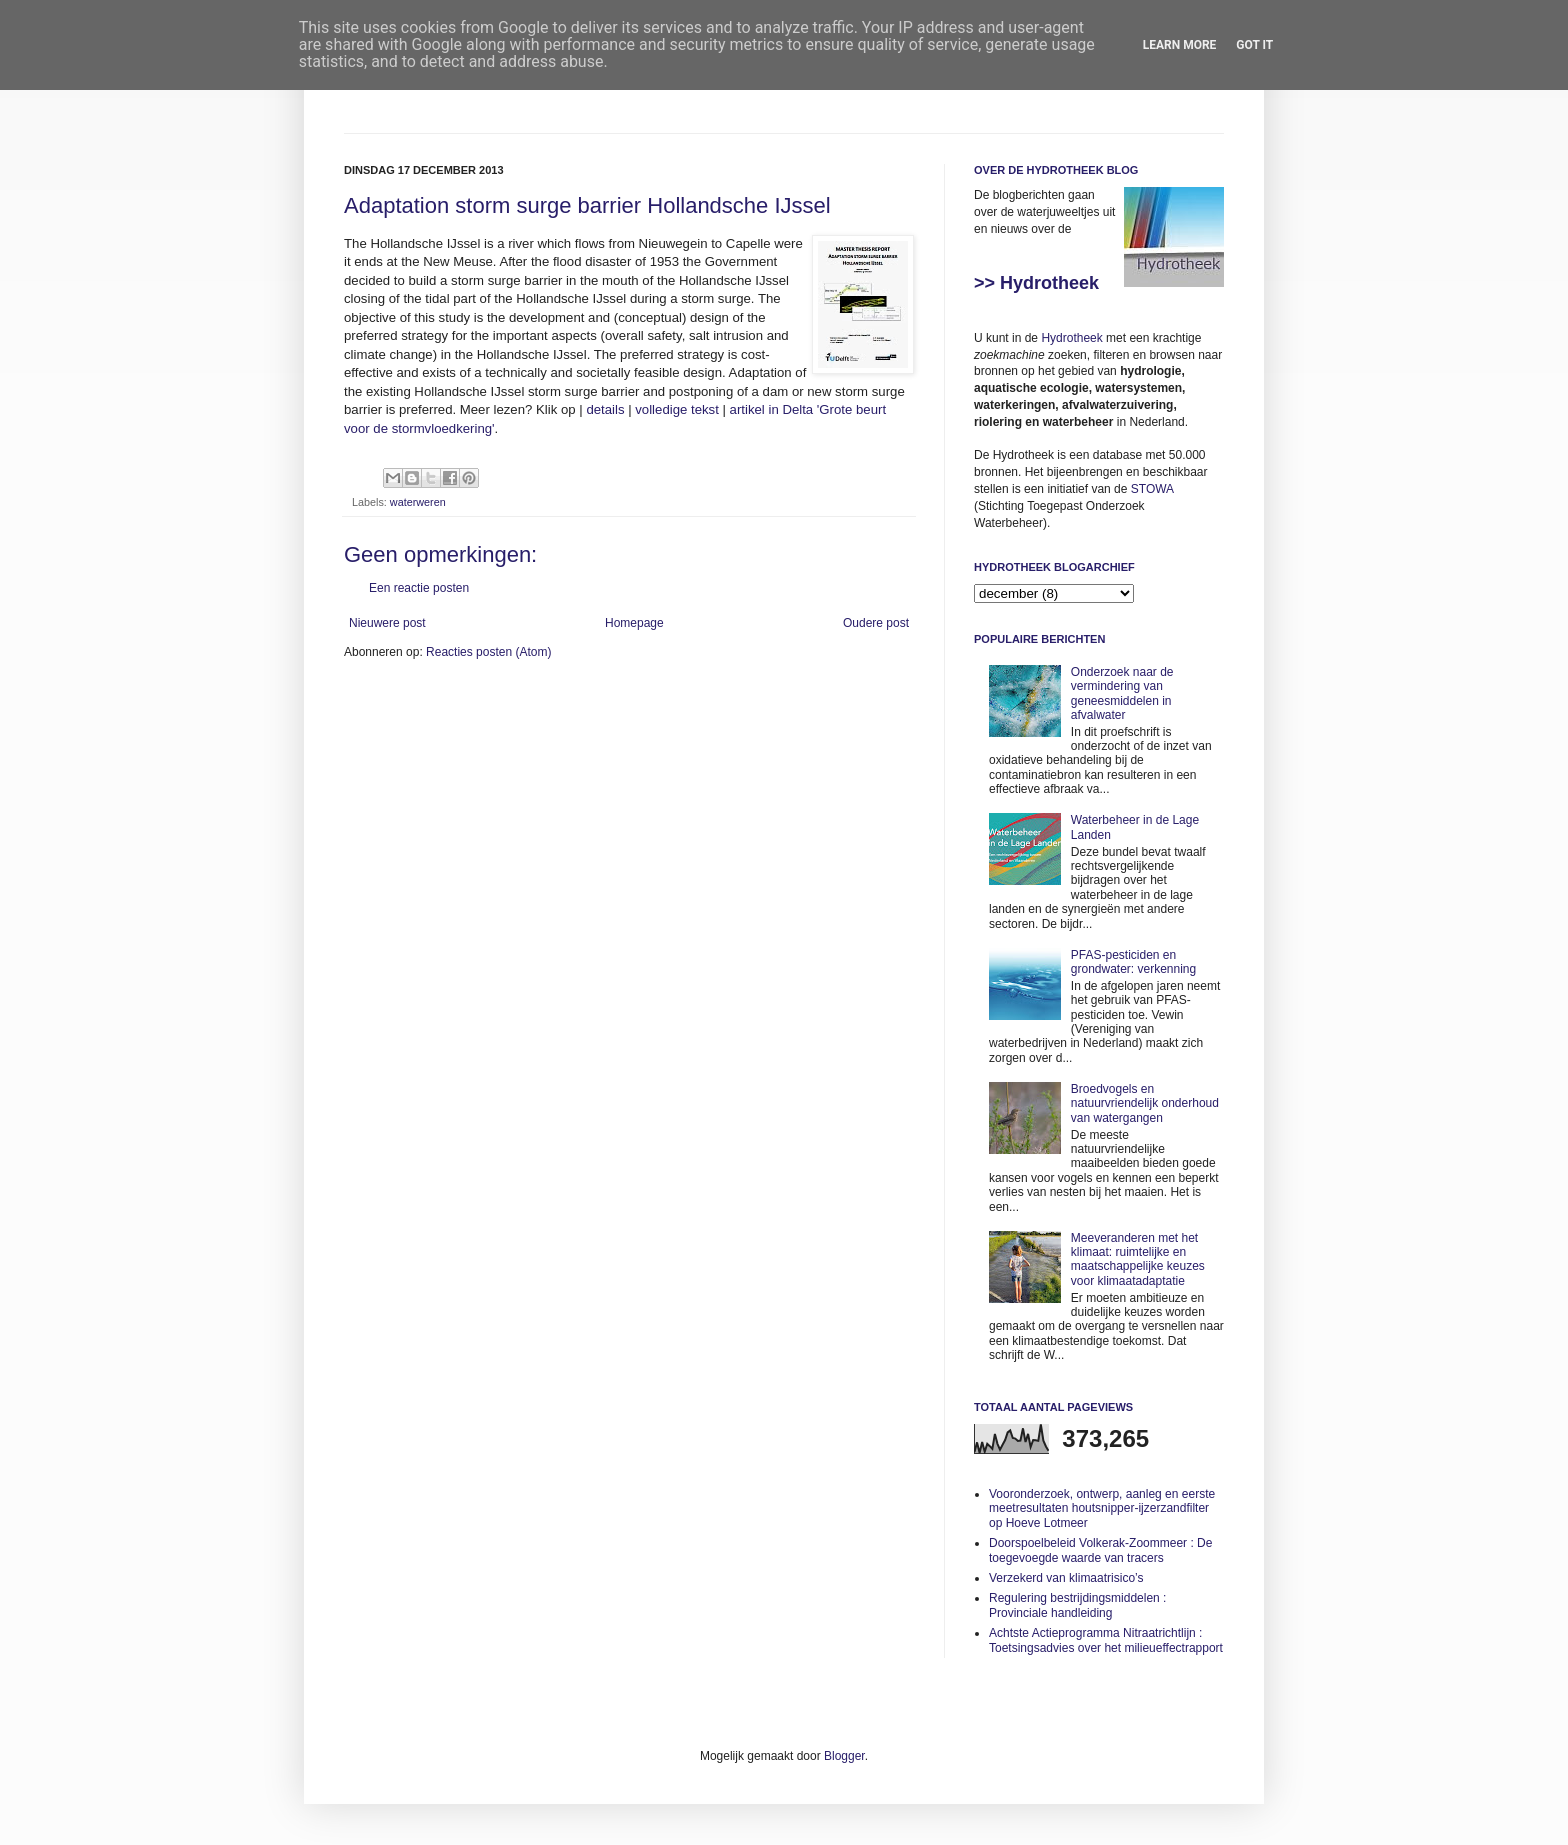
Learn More (1180, 45)
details (605, 409)
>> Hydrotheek (1036, 283)
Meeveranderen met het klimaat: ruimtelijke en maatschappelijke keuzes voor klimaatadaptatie (1138, 1259)
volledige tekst (677, 409)
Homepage (634, 623)
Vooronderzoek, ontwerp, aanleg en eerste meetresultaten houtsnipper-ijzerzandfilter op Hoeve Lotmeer (1102, 1508)
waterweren (418, 502)
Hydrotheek (1071, 338)
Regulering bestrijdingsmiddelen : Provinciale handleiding (1077, 1605)
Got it (1254, 45)
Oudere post (876, 623)
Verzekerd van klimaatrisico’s (1066, 1578)
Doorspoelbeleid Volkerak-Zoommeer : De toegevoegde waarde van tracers (1100, 1550)
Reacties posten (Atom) (488, 652)
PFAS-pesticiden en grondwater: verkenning (1133, 962)
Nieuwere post (387, 623)
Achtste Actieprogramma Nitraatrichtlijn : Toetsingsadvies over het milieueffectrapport (1106, 1640)
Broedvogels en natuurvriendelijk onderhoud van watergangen (1145, 1103)
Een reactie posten (419, 588)
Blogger (844, 1756)
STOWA (1152, 489)
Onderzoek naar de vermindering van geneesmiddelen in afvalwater (1122, 693)
